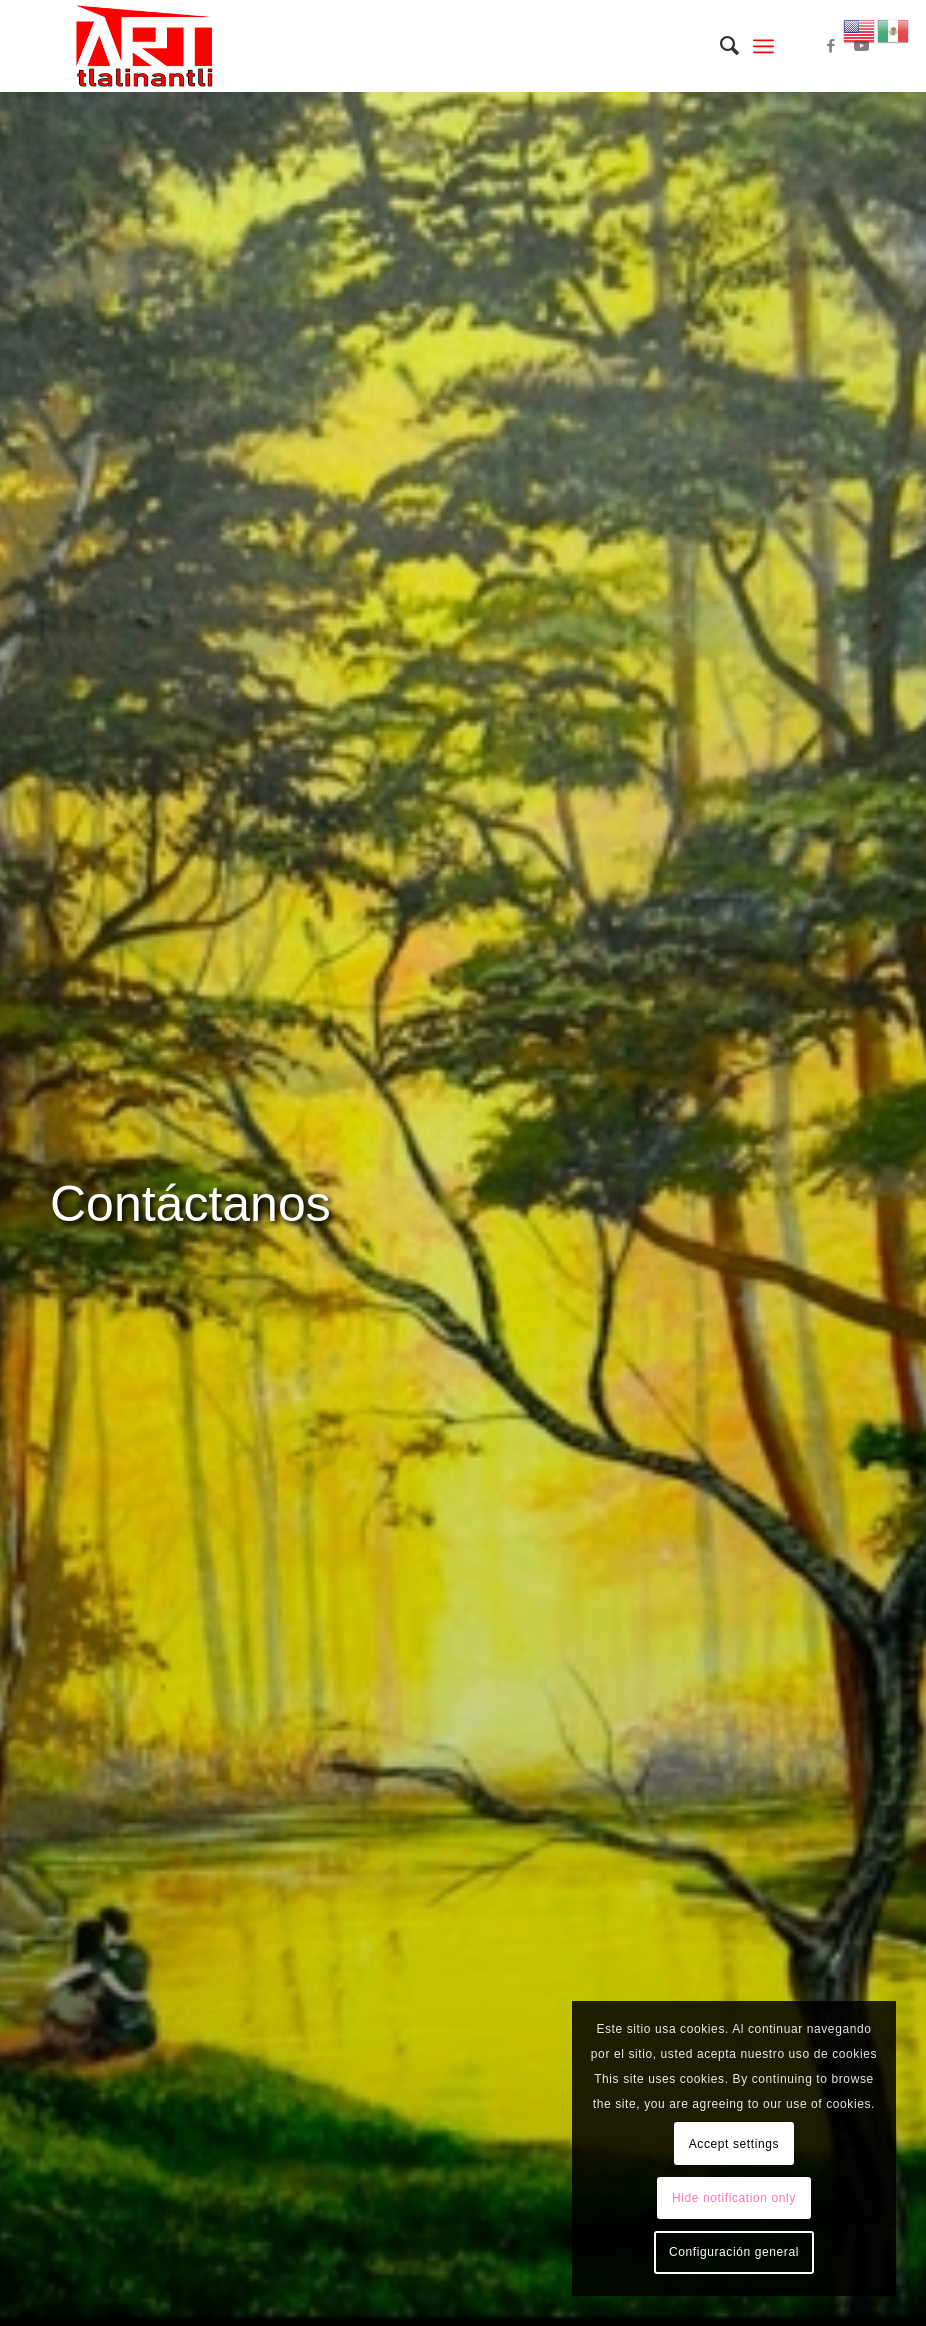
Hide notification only (734, 2198)
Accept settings (734, 2144)
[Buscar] (719, 46)
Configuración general (734, 2252)
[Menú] (763, 46)
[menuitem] (719, 46)
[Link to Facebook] (831, 46)
